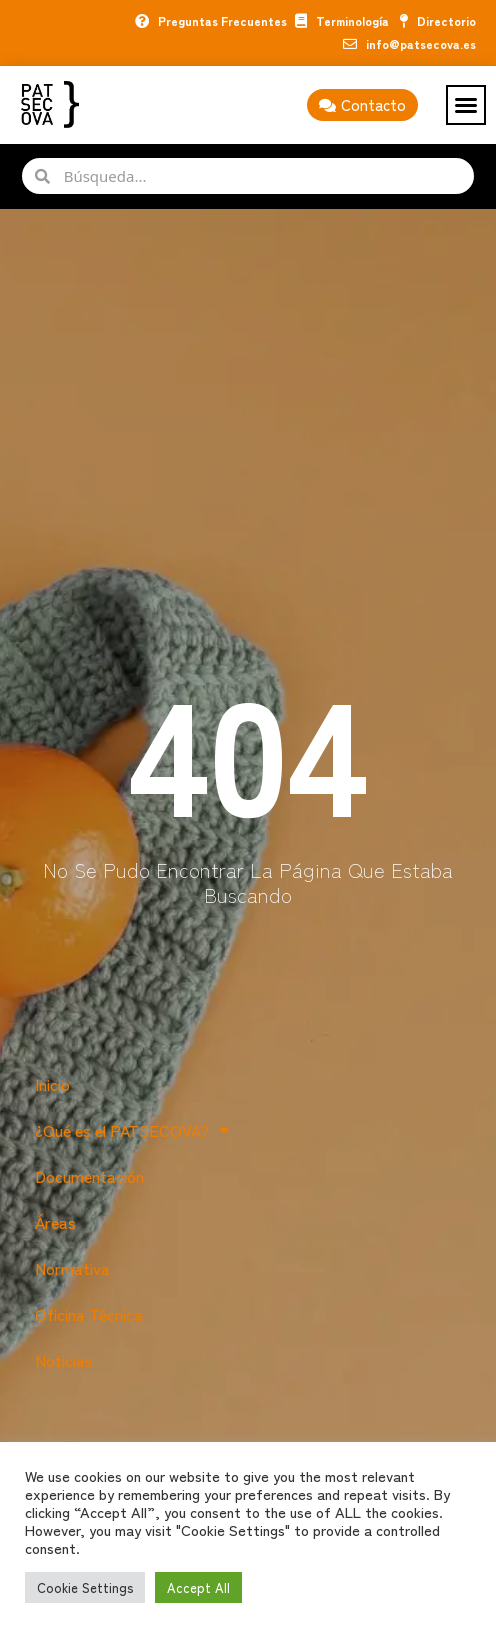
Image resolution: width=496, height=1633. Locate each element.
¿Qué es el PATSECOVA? (132, 1130)
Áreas (55, 1222)
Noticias (64, 1360)
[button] (466, 105)
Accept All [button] (198, 1587)
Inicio (52, 1084)
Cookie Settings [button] (85, 1587)
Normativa (72, 1268)
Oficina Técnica (89, 1314)
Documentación (89, 1176)
